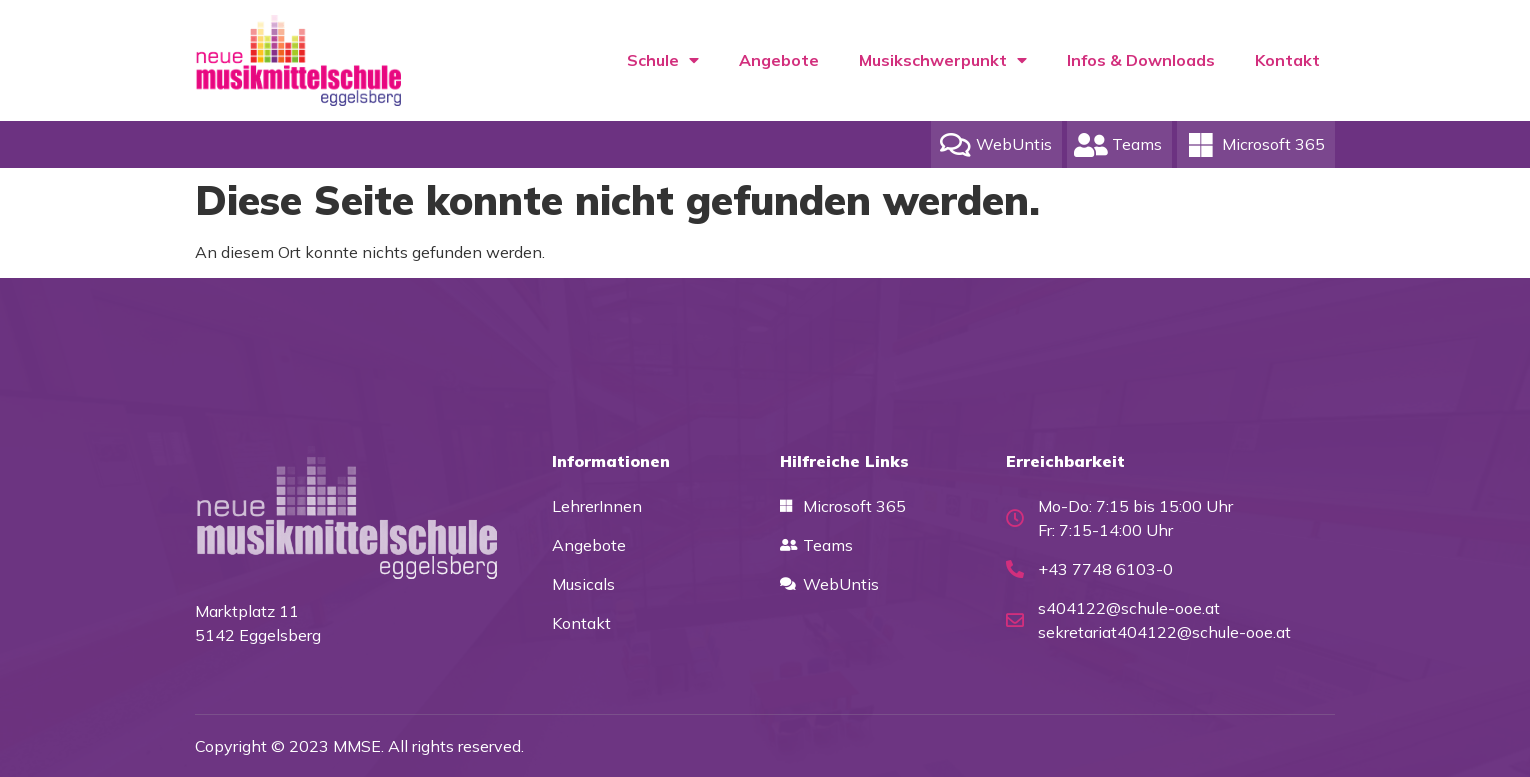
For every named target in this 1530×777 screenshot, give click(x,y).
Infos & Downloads (1141, 60)
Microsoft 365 (1273, 144)
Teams (1137, 144)
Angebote (779, 60)
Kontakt (1287, 60)
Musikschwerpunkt (943, 60)
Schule (663, 60)
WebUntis (1014, 144)
